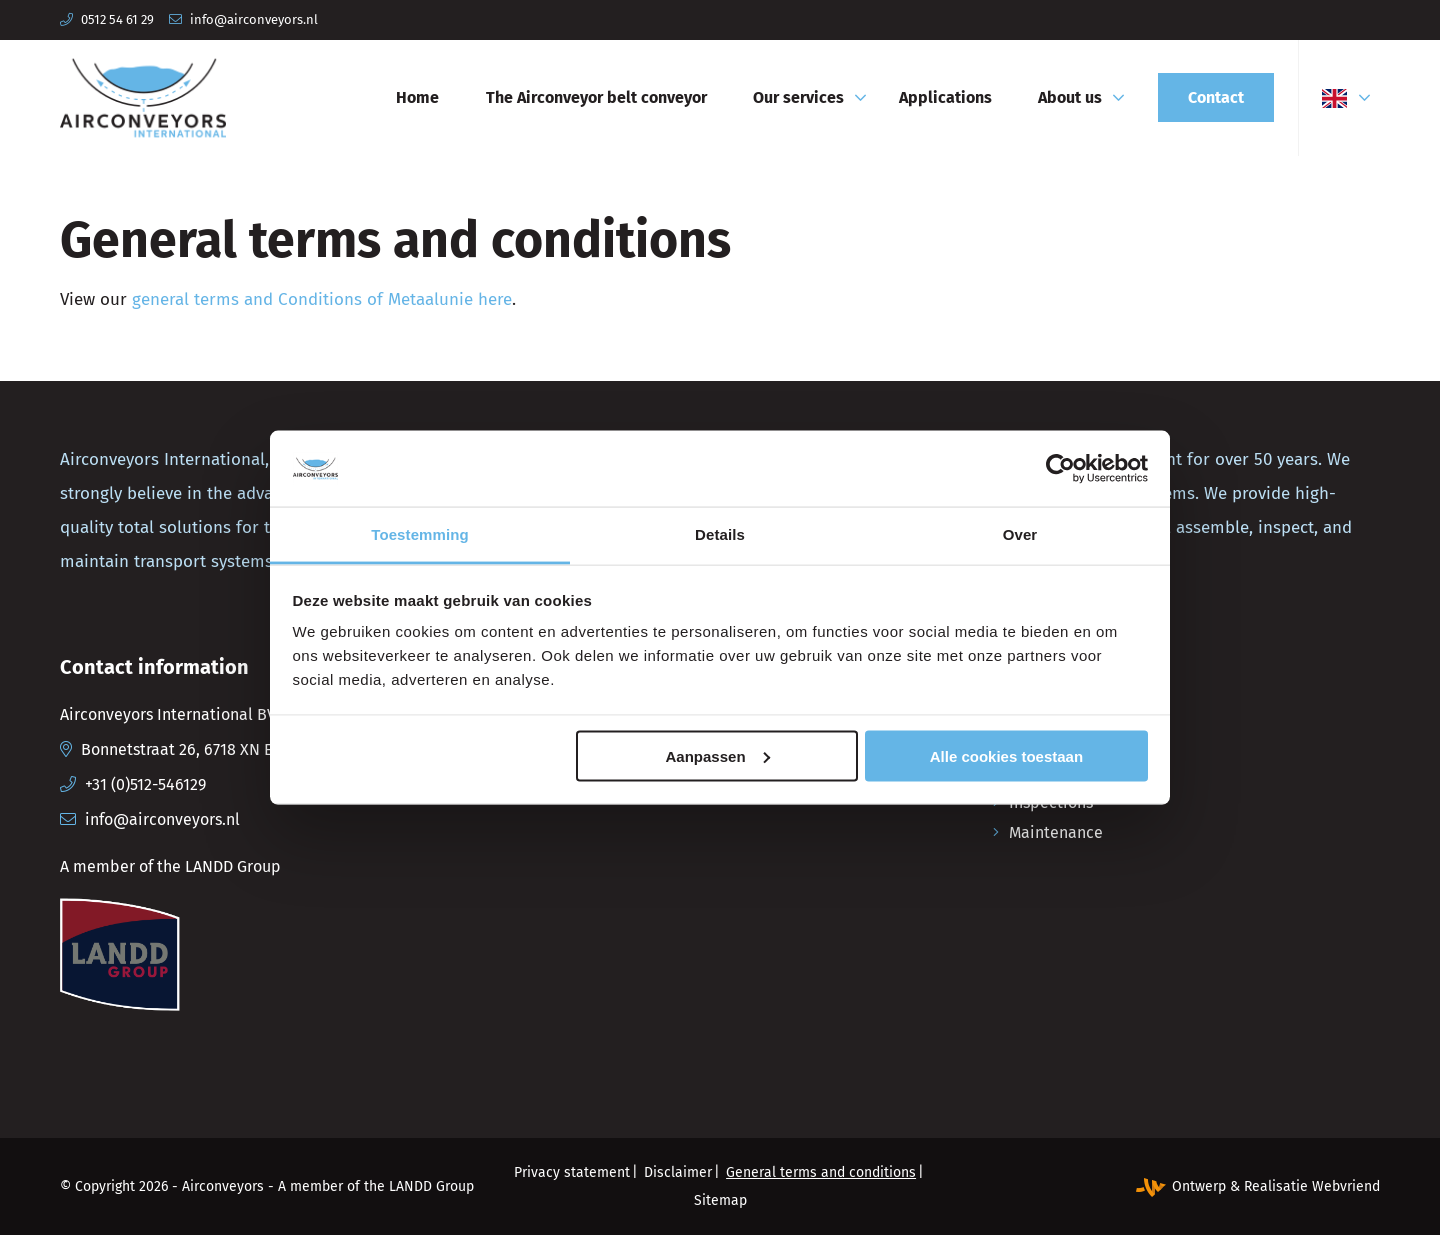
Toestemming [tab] (420, 534)
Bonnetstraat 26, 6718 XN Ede (186, 749)
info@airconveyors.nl (254, 19)
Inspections (1051, 802)
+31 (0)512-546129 (145, 784)
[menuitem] (417, 98)
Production (1049, 742)
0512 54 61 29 (117, 19)
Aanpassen (718, 755)
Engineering (1052, 712)
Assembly (1043, 772)
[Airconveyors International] (143, 98)
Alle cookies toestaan (1006, 755)
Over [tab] (1020, 534)
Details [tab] (720, 534)
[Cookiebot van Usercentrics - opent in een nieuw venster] (1060, 468)
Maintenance (1056, 832)
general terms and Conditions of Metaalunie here (322, 299)
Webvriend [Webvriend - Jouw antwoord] (1346, 1186)
